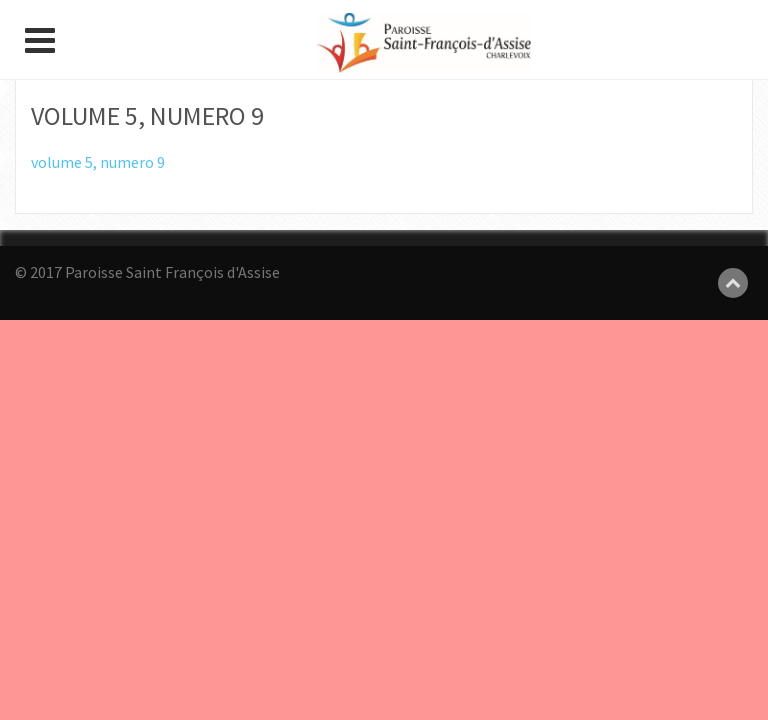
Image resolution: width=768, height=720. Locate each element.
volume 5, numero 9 (98, 162)
